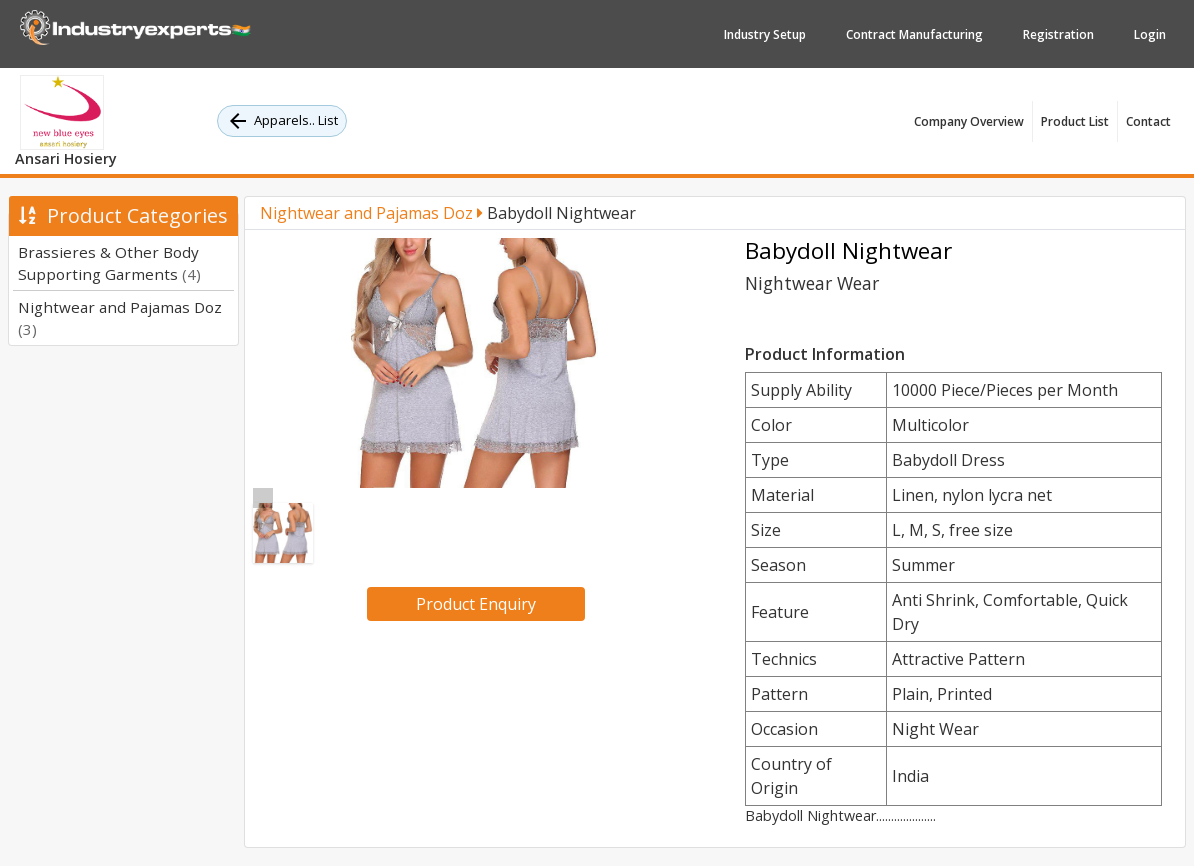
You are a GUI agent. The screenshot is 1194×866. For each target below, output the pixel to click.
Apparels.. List (282, 121)
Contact (1148, 121)
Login (1150, 34)
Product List (1075, 121)
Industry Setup (765, 34)
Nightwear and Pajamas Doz (371, 213)
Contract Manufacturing (914, 34)
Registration (1058, 34)
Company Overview (969, 121)
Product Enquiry (476, 604)
